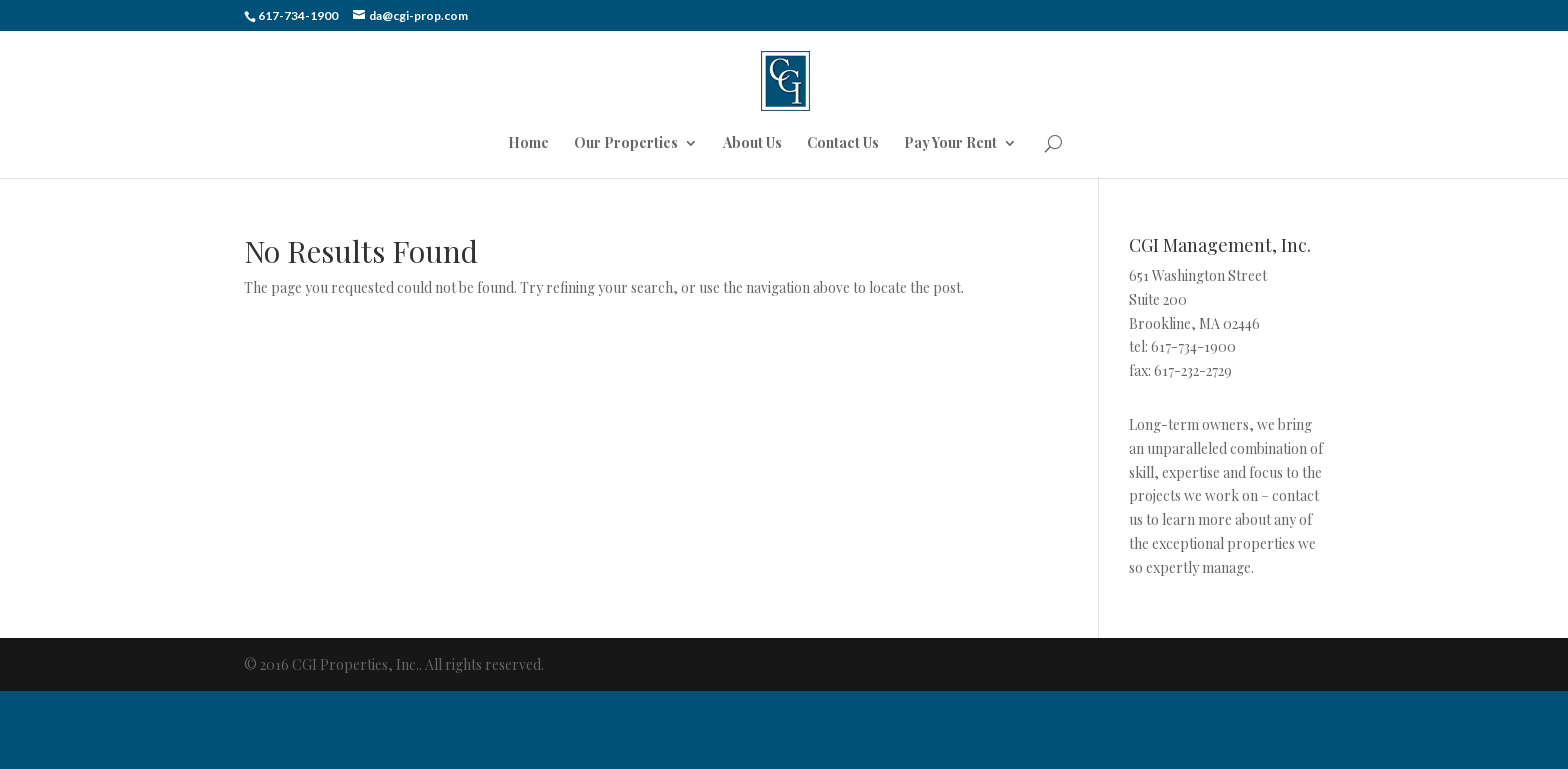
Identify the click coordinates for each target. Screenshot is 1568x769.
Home (528, 144)
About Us (752, 144)
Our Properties (626, 144)
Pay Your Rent (950, 144)
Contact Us (843, 144)
